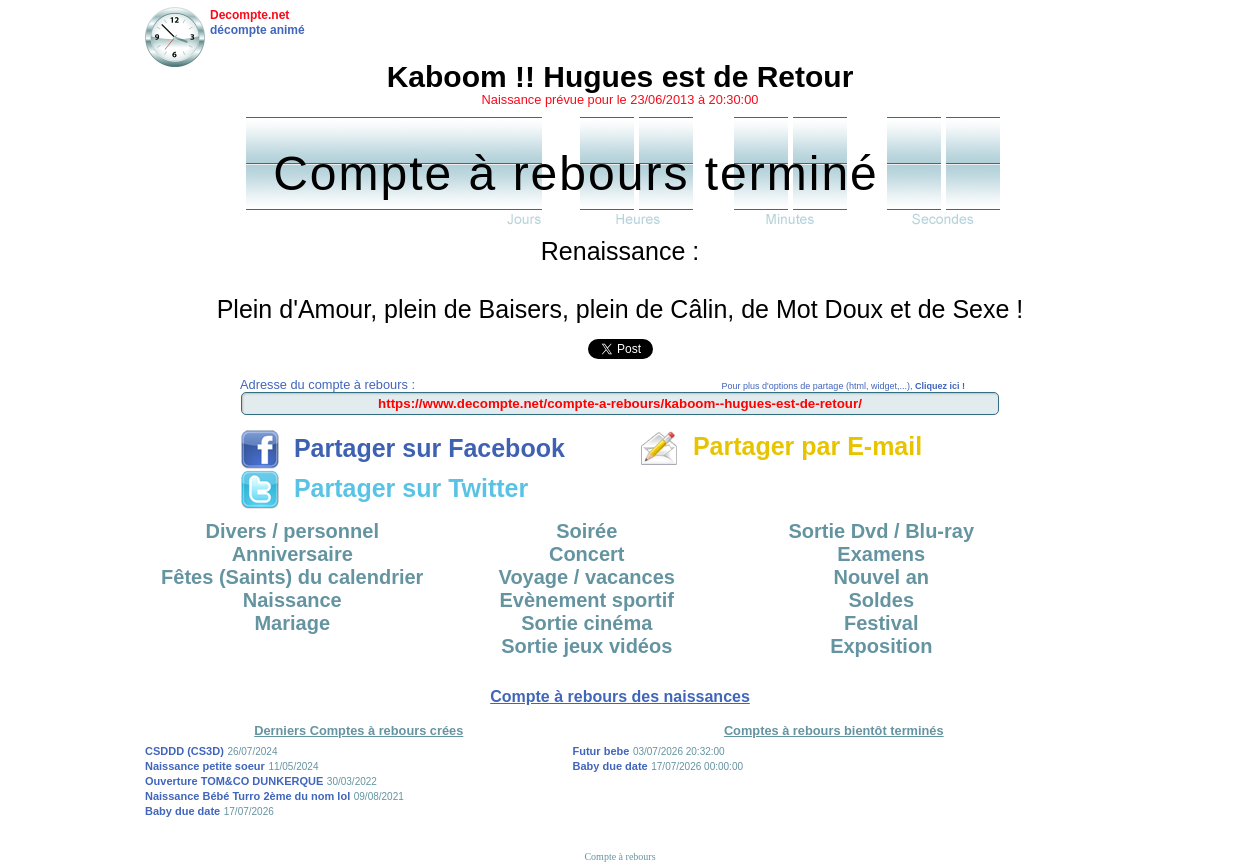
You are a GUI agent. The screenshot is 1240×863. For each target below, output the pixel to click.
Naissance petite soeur (205, 766)
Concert (587, 554)
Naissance (292, 600)
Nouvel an (881, 577)
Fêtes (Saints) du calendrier (292, 577)
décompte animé (257, 30)
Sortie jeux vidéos (586, 646)
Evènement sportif (587, 600)
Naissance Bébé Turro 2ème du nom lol (247, 796)
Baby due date (182, 811)
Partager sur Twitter (384, 488)
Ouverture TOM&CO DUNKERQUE (234, 781)
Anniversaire (292, 554)
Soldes (881, 600)
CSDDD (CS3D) (184, 751)
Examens (881, 554)
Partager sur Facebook (402, 448)
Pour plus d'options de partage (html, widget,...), (843, 386)
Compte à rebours (619, 856)
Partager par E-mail (780, 446)
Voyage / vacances (587, 577)
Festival (881, 623)
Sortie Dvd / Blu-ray (881, 531)
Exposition (881, 646)
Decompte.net (249, 15)
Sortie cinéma (586, 623)
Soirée (586, 531)
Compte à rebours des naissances (620, 696)
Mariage (292, 623)
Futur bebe (601, 751)
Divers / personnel (292, 531)
